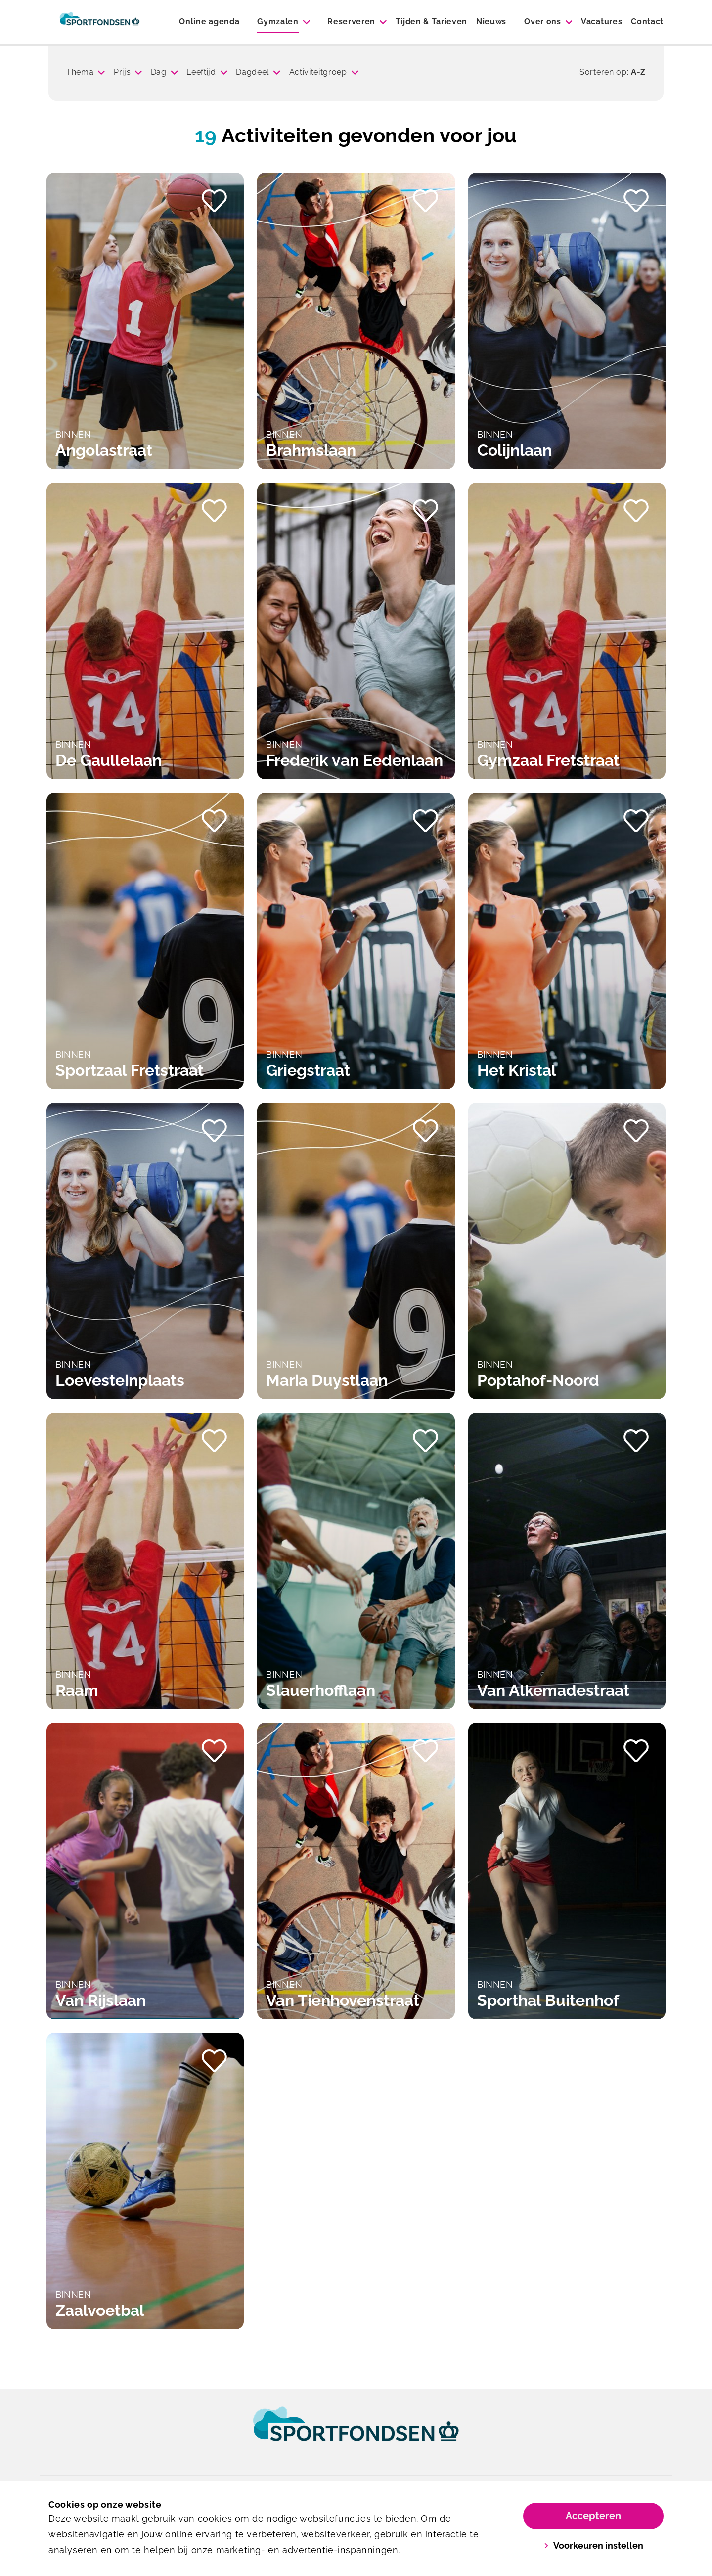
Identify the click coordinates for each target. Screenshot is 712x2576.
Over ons (542, 21)
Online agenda (209, 21)
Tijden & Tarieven (432, 21)
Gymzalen (277, 21)
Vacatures (601, 21)
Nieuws (491, 21)
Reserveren (351, 21)
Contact (647, 21)
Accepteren (593, 2516)
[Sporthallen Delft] (99, 22)
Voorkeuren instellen (593, 2545)
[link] (356, 2433)
